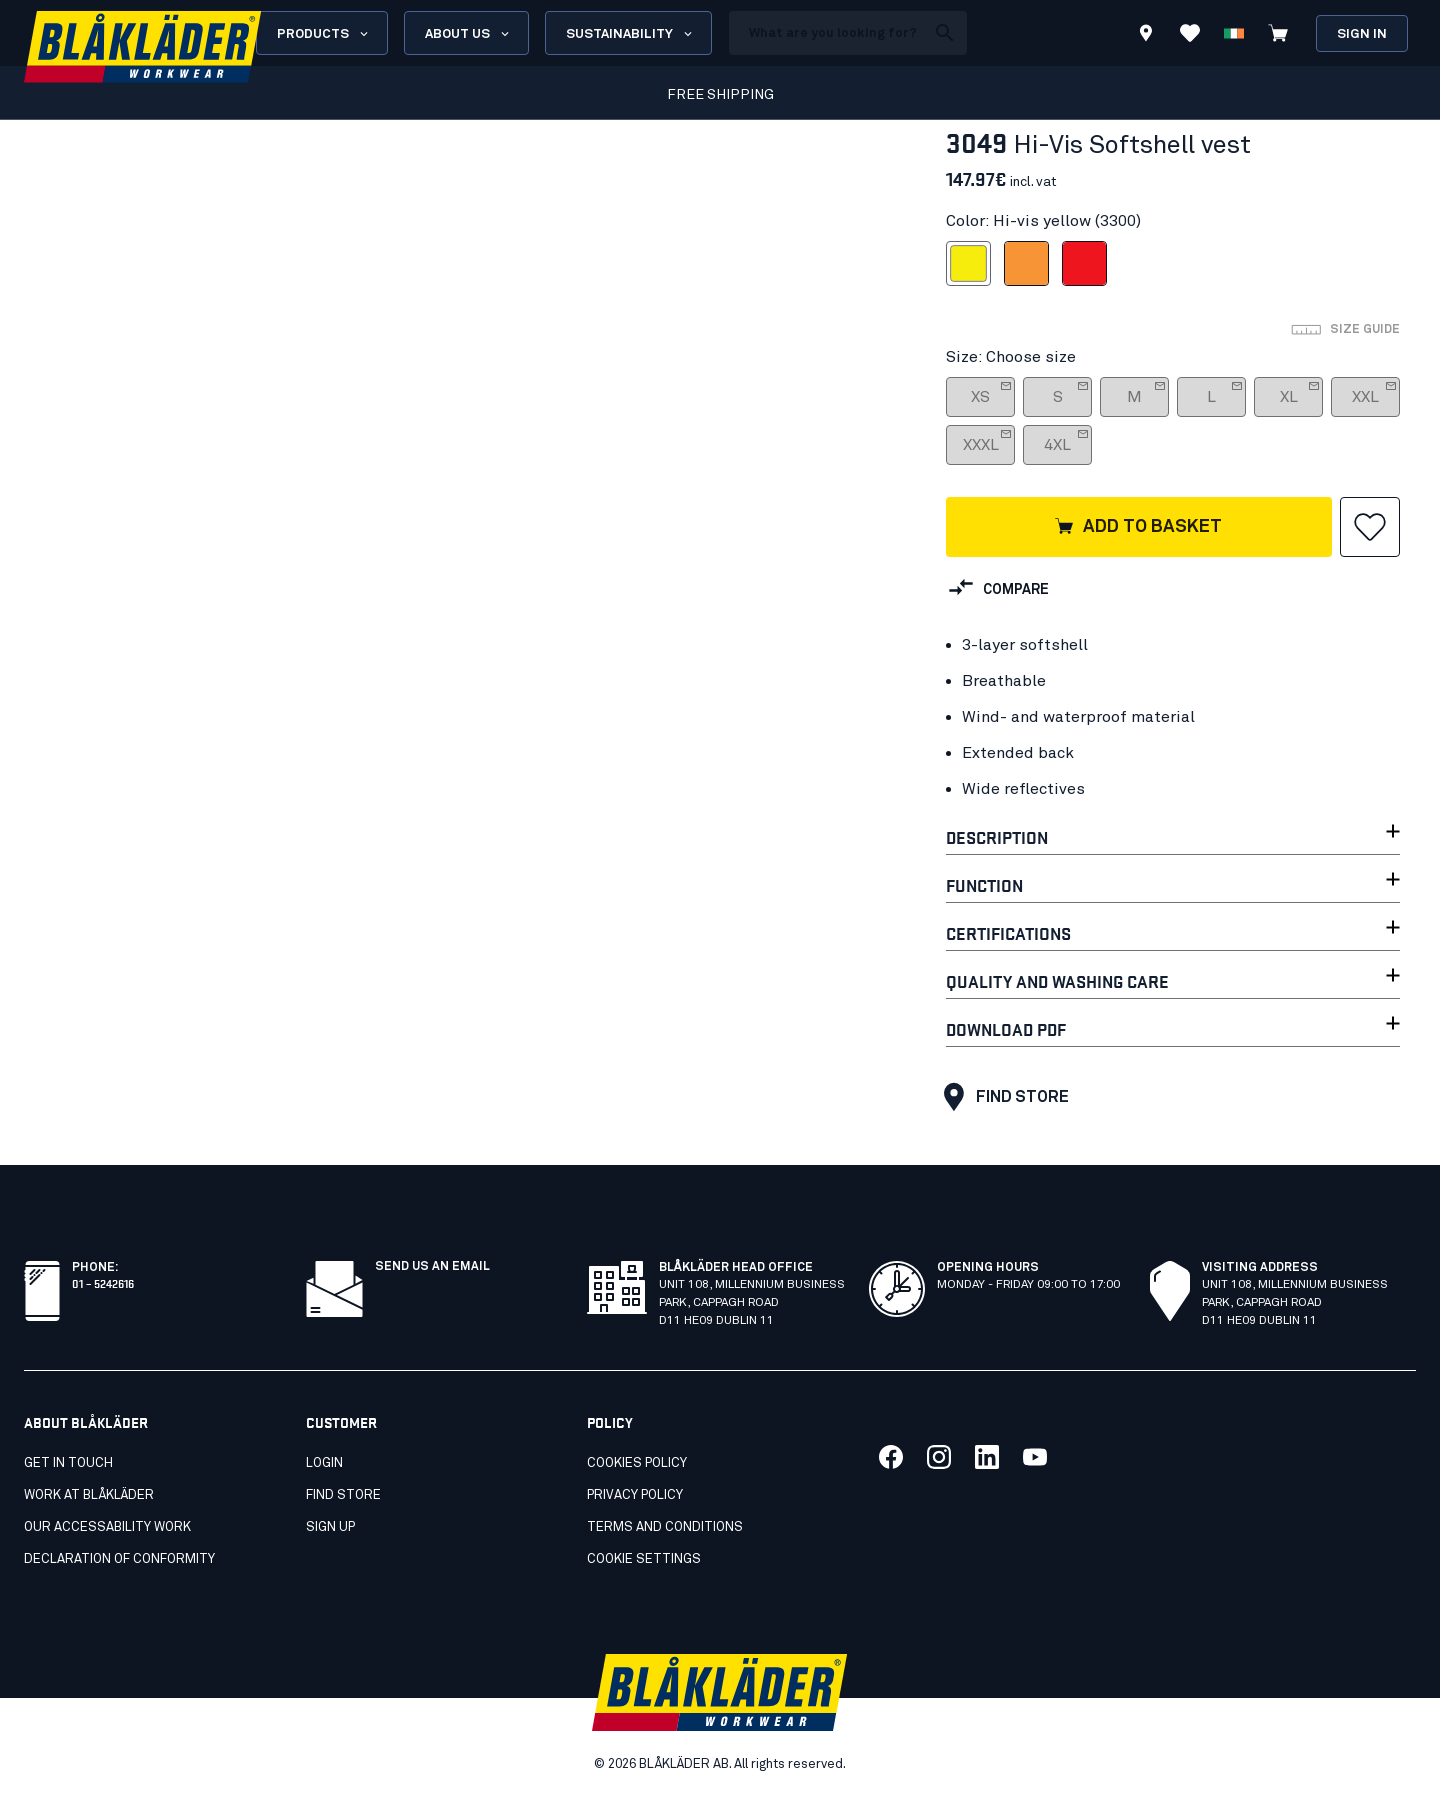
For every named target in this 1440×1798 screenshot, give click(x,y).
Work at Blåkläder (89, 1495)
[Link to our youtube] (1035, 1457)
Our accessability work (107, 1527)
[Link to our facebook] (891, 1457)
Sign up (330, 1527)
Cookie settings (644, 1559)
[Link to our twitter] (939, 1457)
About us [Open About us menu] (468, 34)
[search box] (827, 33)
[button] (1370, 527)
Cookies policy (637, 1463)
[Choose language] (1234, 33)
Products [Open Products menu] (324, 34)
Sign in (1362, 34)
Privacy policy (635, 1495)
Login (324, 1463)
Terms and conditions (665, 1527)
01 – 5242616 (103, 1282)
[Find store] (1146, 36)
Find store (1001, 1097)
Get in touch (68, 1463)
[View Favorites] (1190, 33)
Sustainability (630, 34)
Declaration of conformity (119, 1559)
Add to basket (1137, 528)
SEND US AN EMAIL (432, 1267)
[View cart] (1278, 33)
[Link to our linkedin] (987, 1457)
